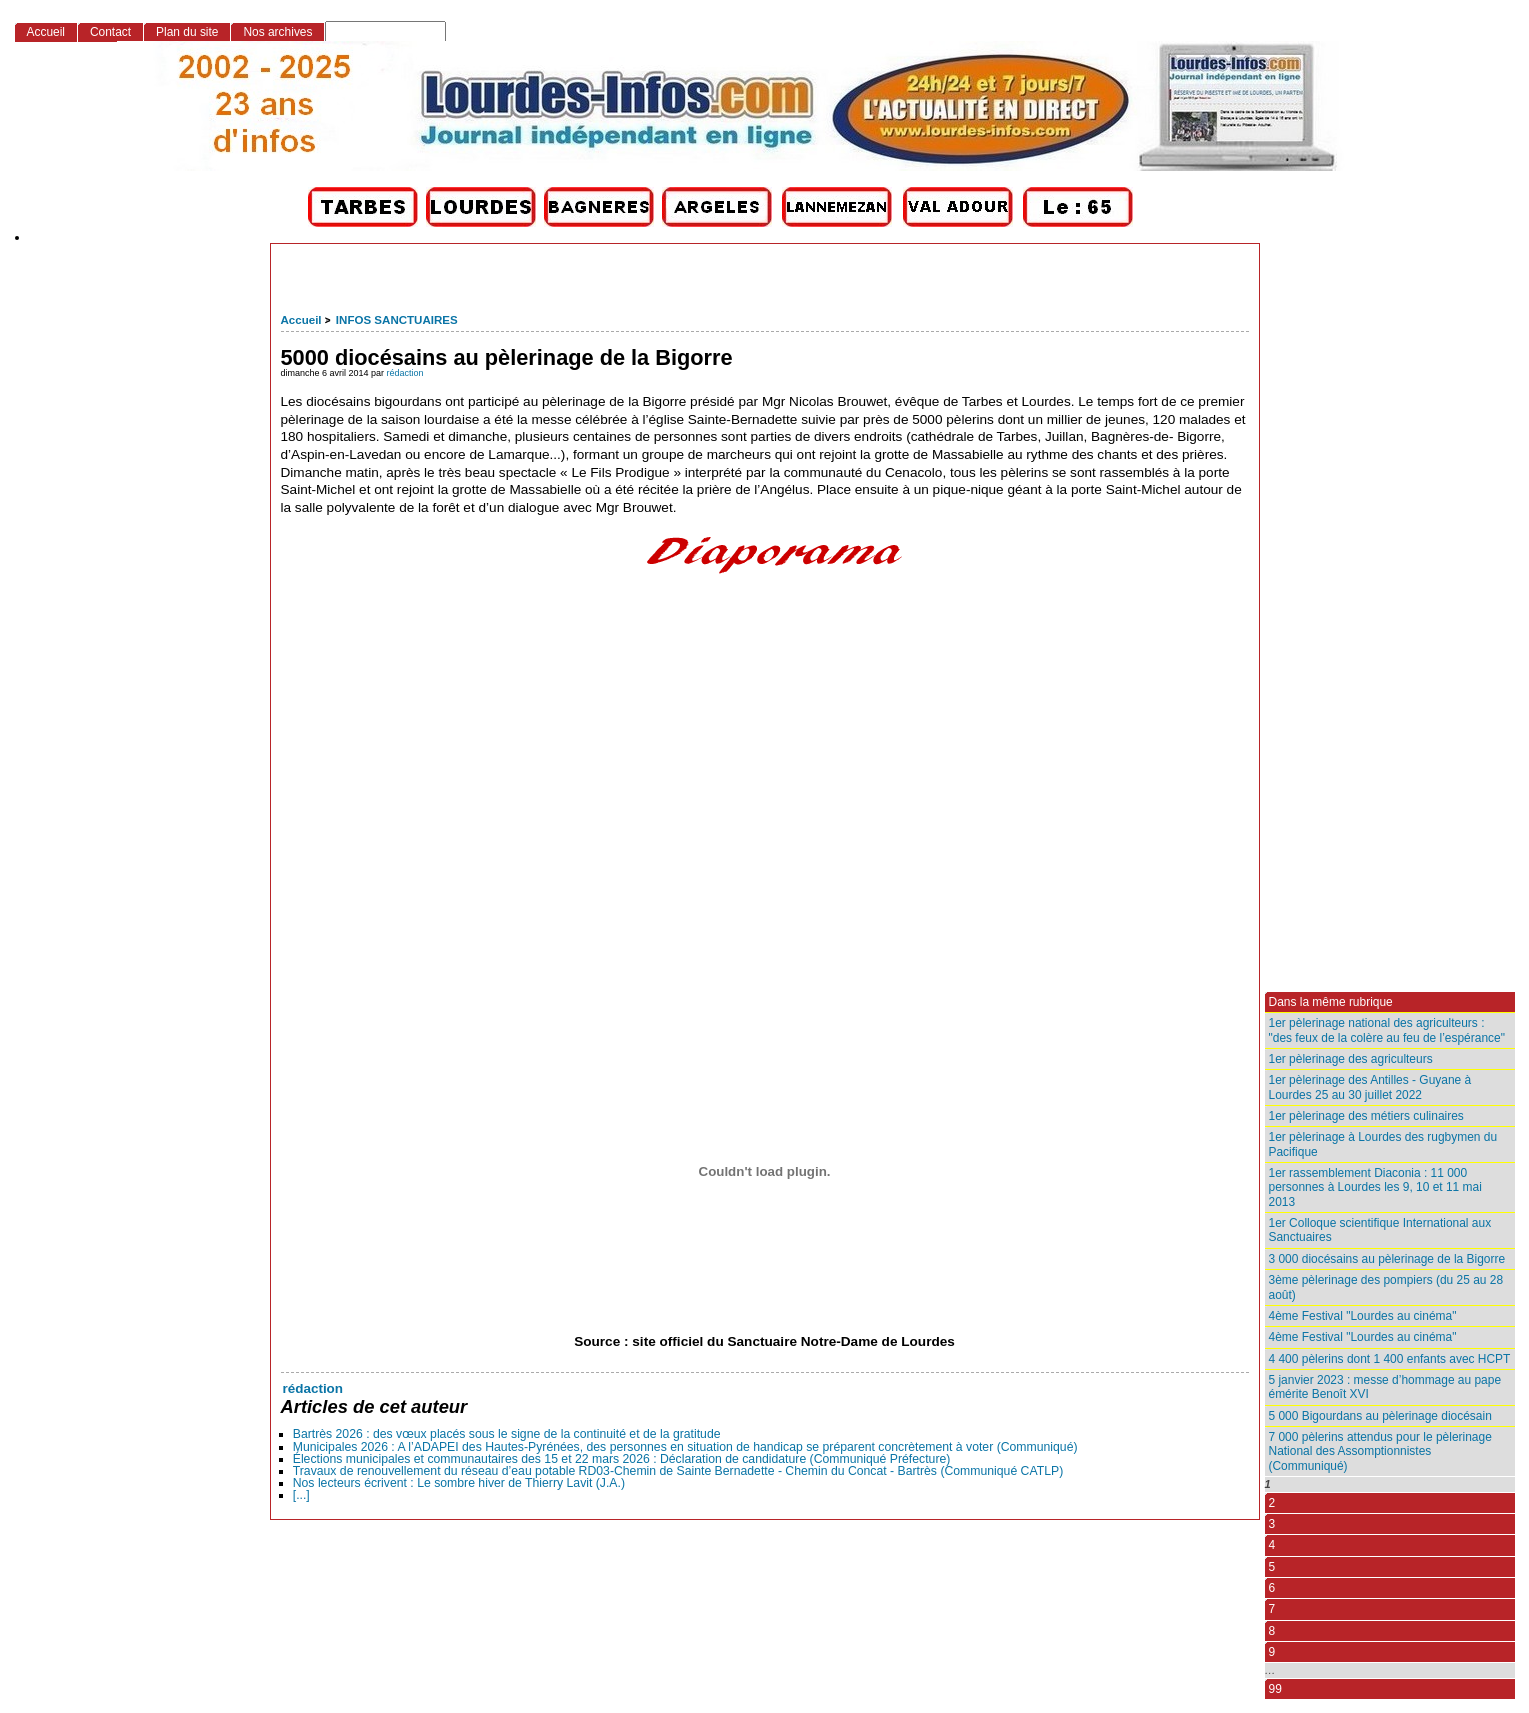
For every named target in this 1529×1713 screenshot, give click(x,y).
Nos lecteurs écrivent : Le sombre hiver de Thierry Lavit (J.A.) (459, 1483)
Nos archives (277, 32)
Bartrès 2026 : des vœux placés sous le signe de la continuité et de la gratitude (507, 1434)
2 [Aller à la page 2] (1272, 1503)
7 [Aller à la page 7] (1272, 1609)
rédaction (405, 373)
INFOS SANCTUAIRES (397, 320)
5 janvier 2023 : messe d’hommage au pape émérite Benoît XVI (1385, 1387)
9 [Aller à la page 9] (1272, 1652)
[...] (301, 1495)
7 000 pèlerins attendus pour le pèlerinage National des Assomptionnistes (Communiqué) (1380, 1451)
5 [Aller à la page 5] (1272, 1567)
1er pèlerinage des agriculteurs (1351, 1059)
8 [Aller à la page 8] (1272, 1631)
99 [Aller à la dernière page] (1275, 1689)
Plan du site (187, 32)
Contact (110, 32)
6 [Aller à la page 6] (1272, 1588)
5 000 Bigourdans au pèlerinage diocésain (1380, 1416)
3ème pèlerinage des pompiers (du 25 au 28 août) (1386, 1287)
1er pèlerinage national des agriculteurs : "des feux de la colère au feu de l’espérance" (1387, 1030)
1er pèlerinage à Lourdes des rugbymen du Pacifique (1383, 1144)
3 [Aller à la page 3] (1272, 1524)
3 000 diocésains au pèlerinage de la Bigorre (1387, 1259)
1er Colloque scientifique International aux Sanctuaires (1380, 1230)
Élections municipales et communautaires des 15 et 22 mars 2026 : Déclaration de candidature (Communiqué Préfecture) (622, 1459)
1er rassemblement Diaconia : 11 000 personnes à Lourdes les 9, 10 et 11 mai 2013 (1375, 1187)
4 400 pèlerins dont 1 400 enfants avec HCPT (1390, 1359)
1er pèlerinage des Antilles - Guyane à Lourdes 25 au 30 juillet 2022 (1370, 1087)
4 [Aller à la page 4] (1272, 1545)
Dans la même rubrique (1331, 1002)
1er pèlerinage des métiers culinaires (1366, 1116)
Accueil (301, 320)
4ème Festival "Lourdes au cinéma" (1363, 1316)
